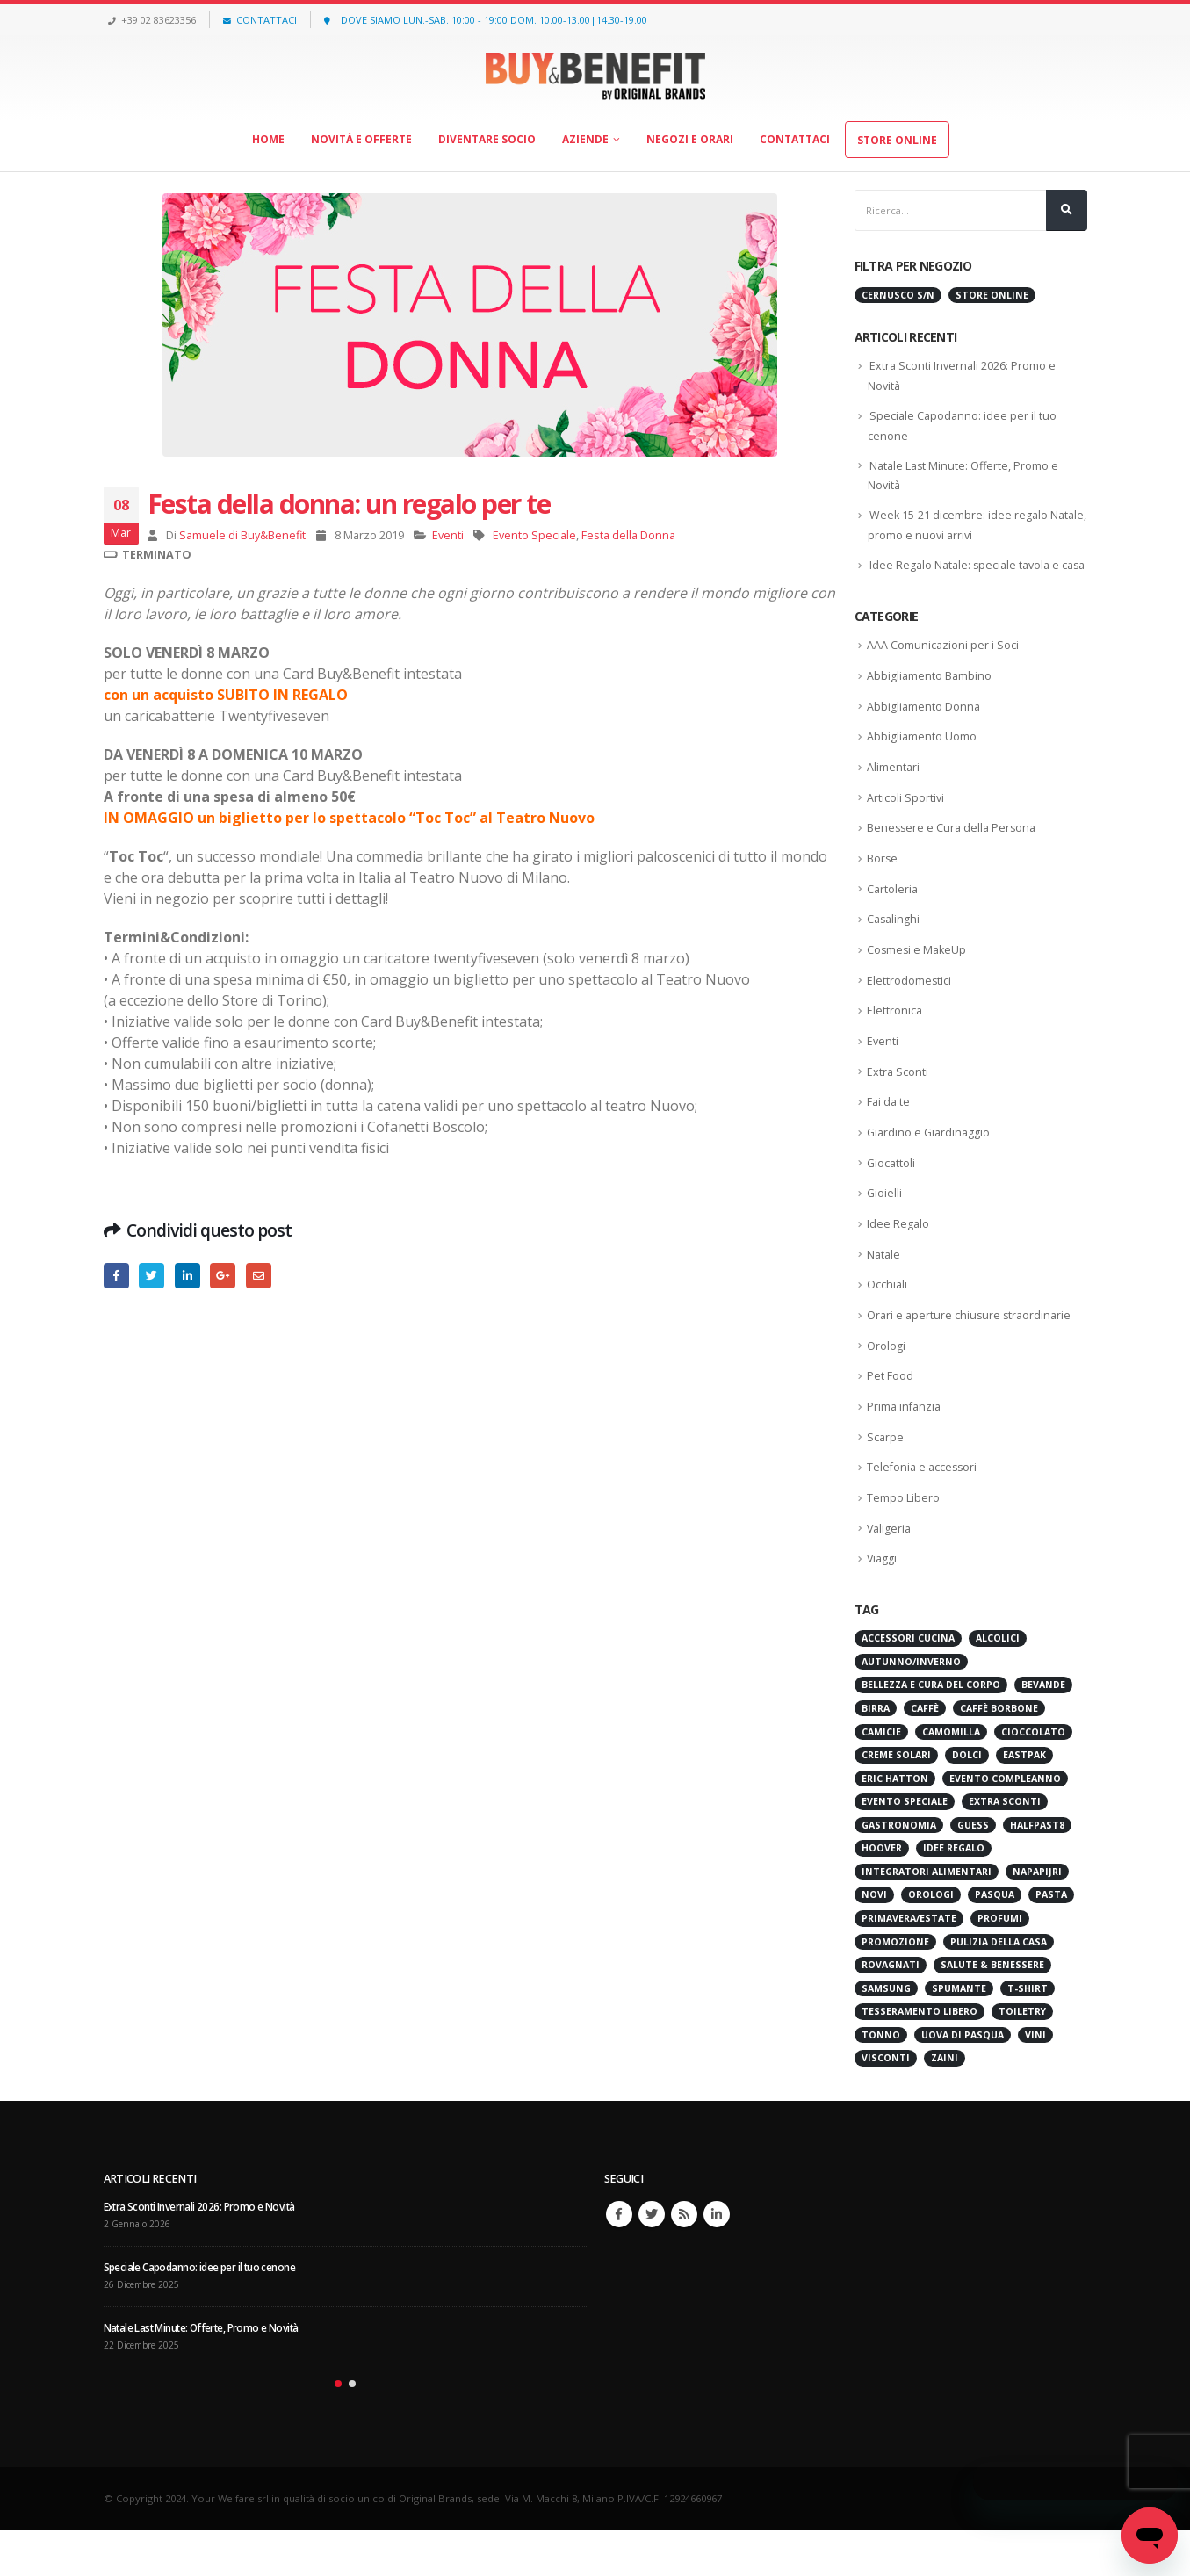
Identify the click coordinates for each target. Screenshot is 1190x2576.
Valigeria (890, 1573)
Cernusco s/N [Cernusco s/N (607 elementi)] (898, 295)
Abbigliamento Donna (924, 731)
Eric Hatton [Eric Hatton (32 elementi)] (895, 1824)
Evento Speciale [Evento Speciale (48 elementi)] (905, 1848)
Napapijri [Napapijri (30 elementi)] (1037, 1917)
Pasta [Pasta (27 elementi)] (1051, 1941)
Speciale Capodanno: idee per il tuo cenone (204, 2313)
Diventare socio (487, 139)
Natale (884, 1293)
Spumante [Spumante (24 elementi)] (959, 2034)
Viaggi (882, 1605)
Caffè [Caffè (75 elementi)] (925, 1754)
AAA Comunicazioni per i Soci (943, 668)
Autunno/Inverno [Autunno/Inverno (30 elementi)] (911, 1707)
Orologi (886, 1386)
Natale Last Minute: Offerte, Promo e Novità (207, 2374)
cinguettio (151, 1275)
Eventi (448, 535)
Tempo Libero (903, 1542)
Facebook (116, 1275)
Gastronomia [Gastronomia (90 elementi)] (899, 1871)
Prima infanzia (905, 1448)
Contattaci (795, 139)
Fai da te (889, 1136)
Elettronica (895, 1043)
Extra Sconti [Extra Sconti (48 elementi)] (1005, 1848)
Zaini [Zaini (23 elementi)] (944, 2104)
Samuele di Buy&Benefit (242, 535)
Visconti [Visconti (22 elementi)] (886, 2104)
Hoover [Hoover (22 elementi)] (882, 1894)
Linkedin (716, 2261)
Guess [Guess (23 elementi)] (973, 1871)
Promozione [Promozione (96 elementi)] (895, 1987)
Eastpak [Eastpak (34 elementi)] (1024, 1800)
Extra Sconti (898, 1106)
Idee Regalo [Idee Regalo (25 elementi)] (953, 1894)
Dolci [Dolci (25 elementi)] (967, 1800)
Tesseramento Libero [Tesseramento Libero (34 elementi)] (919, 2058)
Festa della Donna (628, 535)
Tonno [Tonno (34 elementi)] (881, 2081)
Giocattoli (892, 1199)
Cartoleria (893, 919)
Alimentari (893, 794)
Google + (222, 1275)
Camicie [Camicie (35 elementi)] (881, 1777)
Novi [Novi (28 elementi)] (874, 1941)
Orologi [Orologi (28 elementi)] (931, 1941)
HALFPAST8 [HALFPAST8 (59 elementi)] (1037, 1871)
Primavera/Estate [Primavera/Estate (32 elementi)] (909, 1964)
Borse (882, 887)
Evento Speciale (534, 535)
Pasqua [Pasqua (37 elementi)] (994, 1941)
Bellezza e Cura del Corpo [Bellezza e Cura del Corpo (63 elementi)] (931, 1731)
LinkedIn (187, 1275)
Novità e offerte (361, 139)
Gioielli (885, 1230)
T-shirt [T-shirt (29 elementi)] (1027, 2034)
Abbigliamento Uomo (922, 762)
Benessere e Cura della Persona (954, 856)
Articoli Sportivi (906, 825)
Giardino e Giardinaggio (930, 1168)
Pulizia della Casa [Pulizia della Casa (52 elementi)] (998, 1987)
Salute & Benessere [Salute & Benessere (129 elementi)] (992, 2011)
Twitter (651, 2261)
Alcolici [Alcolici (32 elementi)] (998, 1684)
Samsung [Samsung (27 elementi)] (886, 2034)
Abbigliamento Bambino (930, 700)
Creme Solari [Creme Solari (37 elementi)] (896, 1800)
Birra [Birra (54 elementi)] (876, 1754)
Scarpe (886, 1480)
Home (268, 139)
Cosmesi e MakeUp (918, 981)
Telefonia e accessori (924, 1511)
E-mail (258, 1275)
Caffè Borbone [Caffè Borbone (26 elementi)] (999, 1754)
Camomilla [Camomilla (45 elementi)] (951, 1777)
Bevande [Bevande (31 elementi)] (1043, 1731)
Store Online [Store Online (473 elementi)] (992, 295)
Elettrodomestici (909, 1012)
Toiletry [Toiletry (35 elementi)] (1022, 2058)
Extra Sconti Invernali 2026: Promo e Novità (205, 2253)
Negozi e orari (689, 139)
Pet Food (890, 1417)
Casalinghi (894, 949)
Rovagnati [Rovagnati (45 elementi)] (891, 2011)
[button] (338, 2430)
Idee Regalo (898, 1261)
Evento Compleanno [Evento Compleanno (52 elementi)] (1005, 1824)
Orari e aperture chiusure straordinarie (971, 1355)
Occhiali (887, 1323)
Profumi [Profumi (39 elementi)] (999, 1964)
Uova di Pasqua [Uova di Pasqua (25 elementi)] (962, 2081)
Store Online (897, 140)
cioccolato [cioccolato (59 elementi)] (1033, 1777)
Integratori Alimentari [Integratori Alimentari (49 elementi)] (927, 1917)
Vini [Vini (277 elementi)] (1035, 2081)
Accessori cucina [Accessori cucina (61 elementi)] (908, 1684)
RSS (684, 2261)
